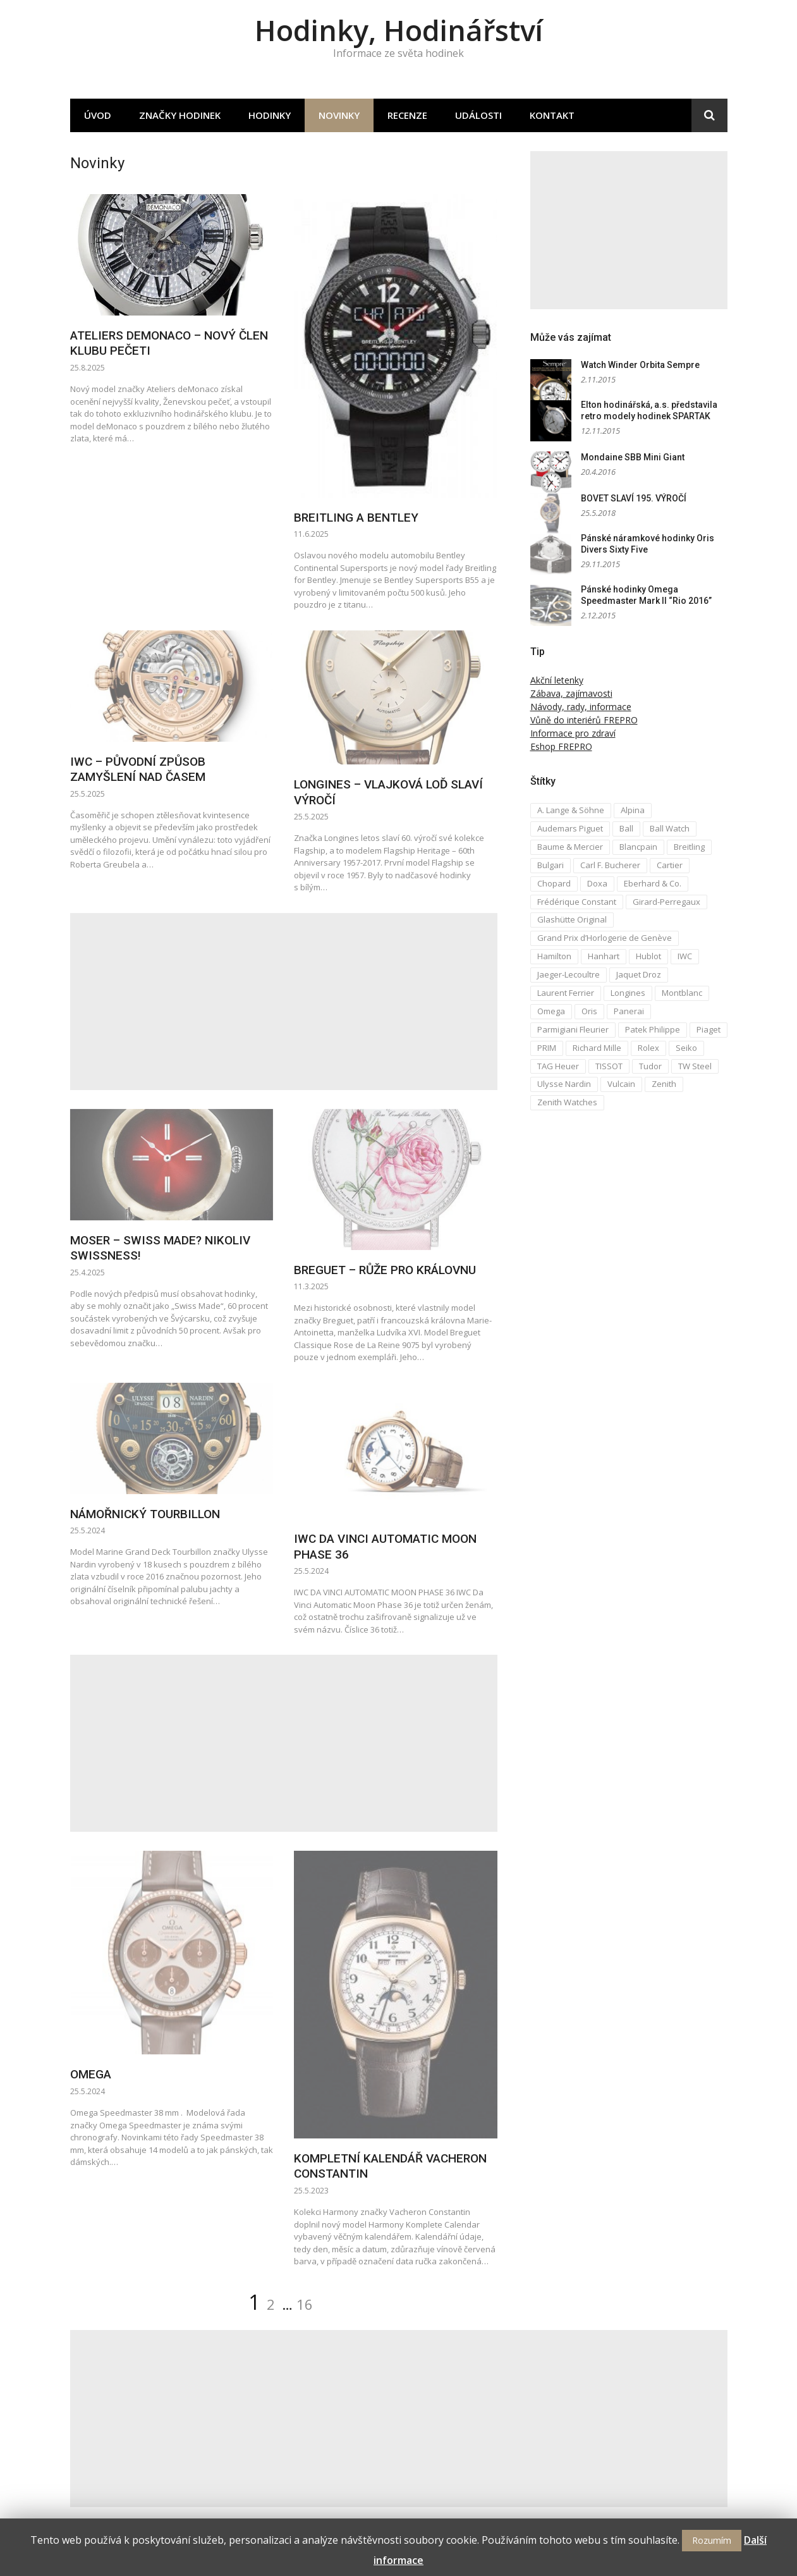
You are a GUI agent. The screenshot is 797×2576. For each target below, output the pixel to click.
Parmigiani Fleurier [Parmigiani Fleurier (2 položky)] (573, 1029)
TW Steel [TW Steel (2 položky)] (695, 1066)
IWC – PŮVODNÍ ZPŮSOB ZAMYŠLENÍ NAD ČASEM (137, 769)
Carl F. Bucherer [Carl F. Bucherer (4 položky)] (610, 865)
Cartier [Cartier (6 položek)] (670, 865)
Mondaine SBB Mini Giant (632, 457)
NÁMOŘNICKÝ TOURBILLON (145, 1514)
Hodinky (269, 115)
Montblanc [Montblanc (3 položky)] (682, 992)
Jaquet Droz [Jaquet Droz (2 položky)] (638, 974)
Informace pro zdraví (573, 733)
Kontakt (552, 115)
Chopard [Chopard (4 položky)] (554, 883)
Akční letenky (556, 680)
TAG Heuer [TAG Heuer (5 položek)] (558, 1066)
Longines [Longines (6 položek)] (628, 992)
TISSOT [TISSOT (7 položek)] (609, 1066)
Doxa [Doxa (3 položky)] (597, 883)
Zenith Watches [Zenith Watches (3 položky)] (567, 1102)
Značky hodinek (180, 115)
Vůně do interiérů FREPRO (584, 720)
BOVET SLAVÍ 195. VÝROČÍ (633, 498)
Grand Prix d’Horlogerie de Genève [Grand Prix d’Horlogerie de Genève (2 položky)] (604, 937)
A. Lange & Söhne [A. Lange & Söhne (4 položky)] (570, 810)
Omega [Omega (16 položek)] (551, 1011)
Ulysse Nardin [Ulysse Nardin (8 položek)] (564, 1083)
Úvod (97, 115)
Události (478, 115)
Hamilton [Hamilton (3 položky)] (554, 956)
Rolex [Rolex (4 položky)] (648, 1047)
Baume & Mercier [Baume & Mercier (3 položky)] (570, 846)
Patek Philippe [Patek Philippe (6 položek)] (652, 1029)
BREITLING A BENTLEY (356, 517)
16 (304, 2304)
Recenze (407, 115)
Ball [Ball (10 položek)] (626, 828)
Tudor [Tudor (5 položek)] (650, 1066)
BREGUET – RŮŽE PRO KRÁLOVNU (385, 1270)
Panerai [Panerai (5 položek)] (629, 1011)
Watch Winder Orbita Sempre (640, 365)
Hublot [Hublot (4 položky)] (648, 956)
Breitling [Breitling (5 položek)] (689, 846)
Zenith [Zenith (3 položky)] (664, 1083)
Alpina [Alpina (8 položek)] (633, 810)
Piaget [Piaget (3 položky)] (709, 1029)
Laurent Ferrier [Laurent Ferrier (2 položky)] (565, 992)
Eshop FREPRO (561, 746)
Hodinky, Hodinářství (399, 30)
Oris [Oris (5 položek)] (589, 1011)
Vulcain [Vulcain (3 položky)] (621, 1083)
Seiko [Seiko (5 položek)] (686, 1047)
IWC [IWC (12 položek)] (685, 956)
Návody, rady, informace (580, 707)
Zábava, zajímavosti (571, 693)
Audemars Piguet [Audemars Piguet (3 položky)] (570, 828)
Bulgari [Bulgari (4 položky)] (550, 865)
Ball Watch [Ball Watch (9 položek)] (670, 828)
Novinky (339, 115)
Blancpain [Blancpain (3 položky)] (638, 846)
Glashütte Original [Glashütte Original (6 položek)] (572, 919)
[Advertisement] (283, 1001)
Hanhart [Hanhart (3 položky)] (603, 956)
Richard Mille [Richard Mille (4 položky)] (597, 1047)
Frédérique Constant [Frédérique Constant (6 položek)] (576, 901)
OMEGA (90, 2074)
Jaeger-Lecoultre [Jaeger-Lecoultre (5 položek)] (568, 974)
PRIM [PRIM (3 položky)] (546, 1047)
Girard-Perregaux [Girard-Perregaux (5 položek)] (666, 901)
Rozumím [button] (711, 2540)
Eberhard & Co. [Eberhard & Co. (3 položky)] (652, 883)
